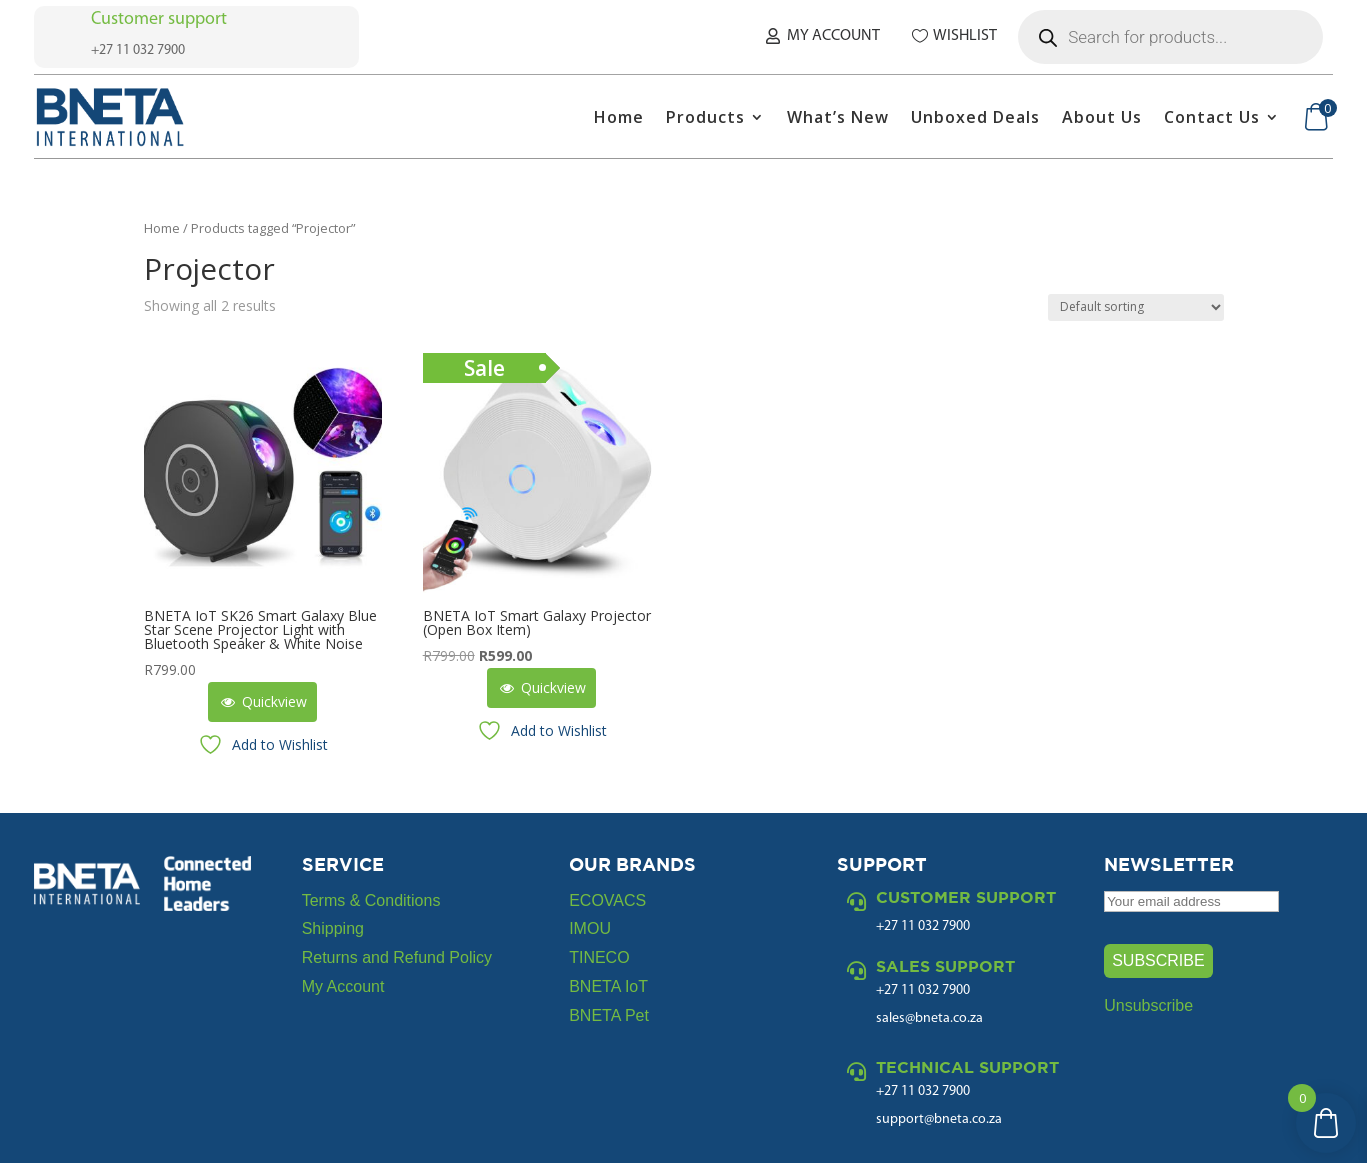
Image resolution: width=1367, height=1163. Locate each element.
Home (619, 117)
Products (705, 117)
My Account (833, 36)
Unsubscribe (1148, 1005)
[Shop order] (1136, 307)
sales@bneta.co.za (929, 1018)
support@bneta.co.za (939, 1119)
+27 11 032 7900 (923, 990)
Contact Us (1212, 117)
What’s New (838, 117)
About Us (1102, 117)
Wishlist (965, 36)
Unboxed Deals (975, 117)
